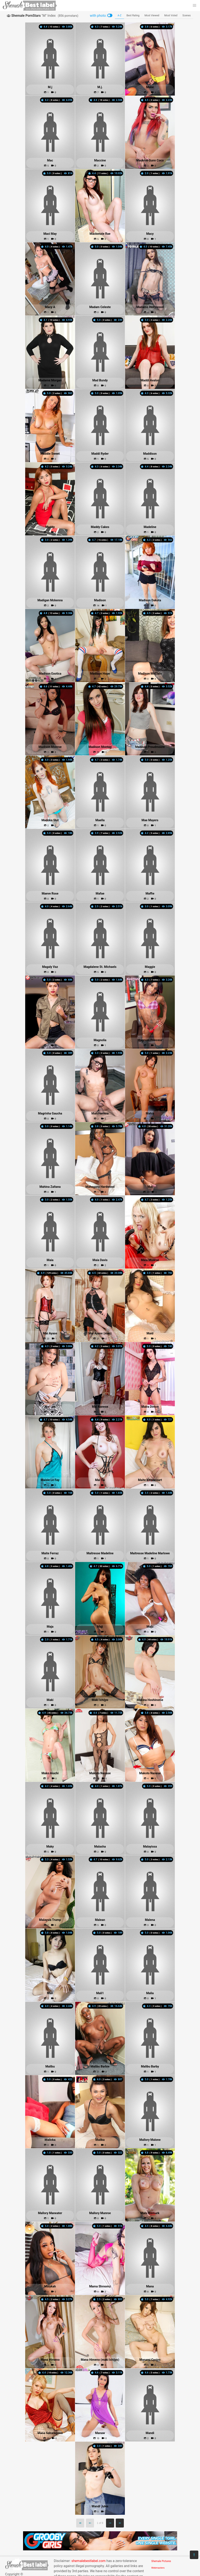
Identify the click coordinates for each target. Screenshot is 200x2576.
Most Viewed (152, 15)
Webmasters (158, 2567)
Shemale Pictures (161, 2561)
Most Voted (170, 15)
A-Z (119, 15)
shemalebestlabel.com (89, 2561)
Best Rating (133, 15)
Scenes (186, 15)
